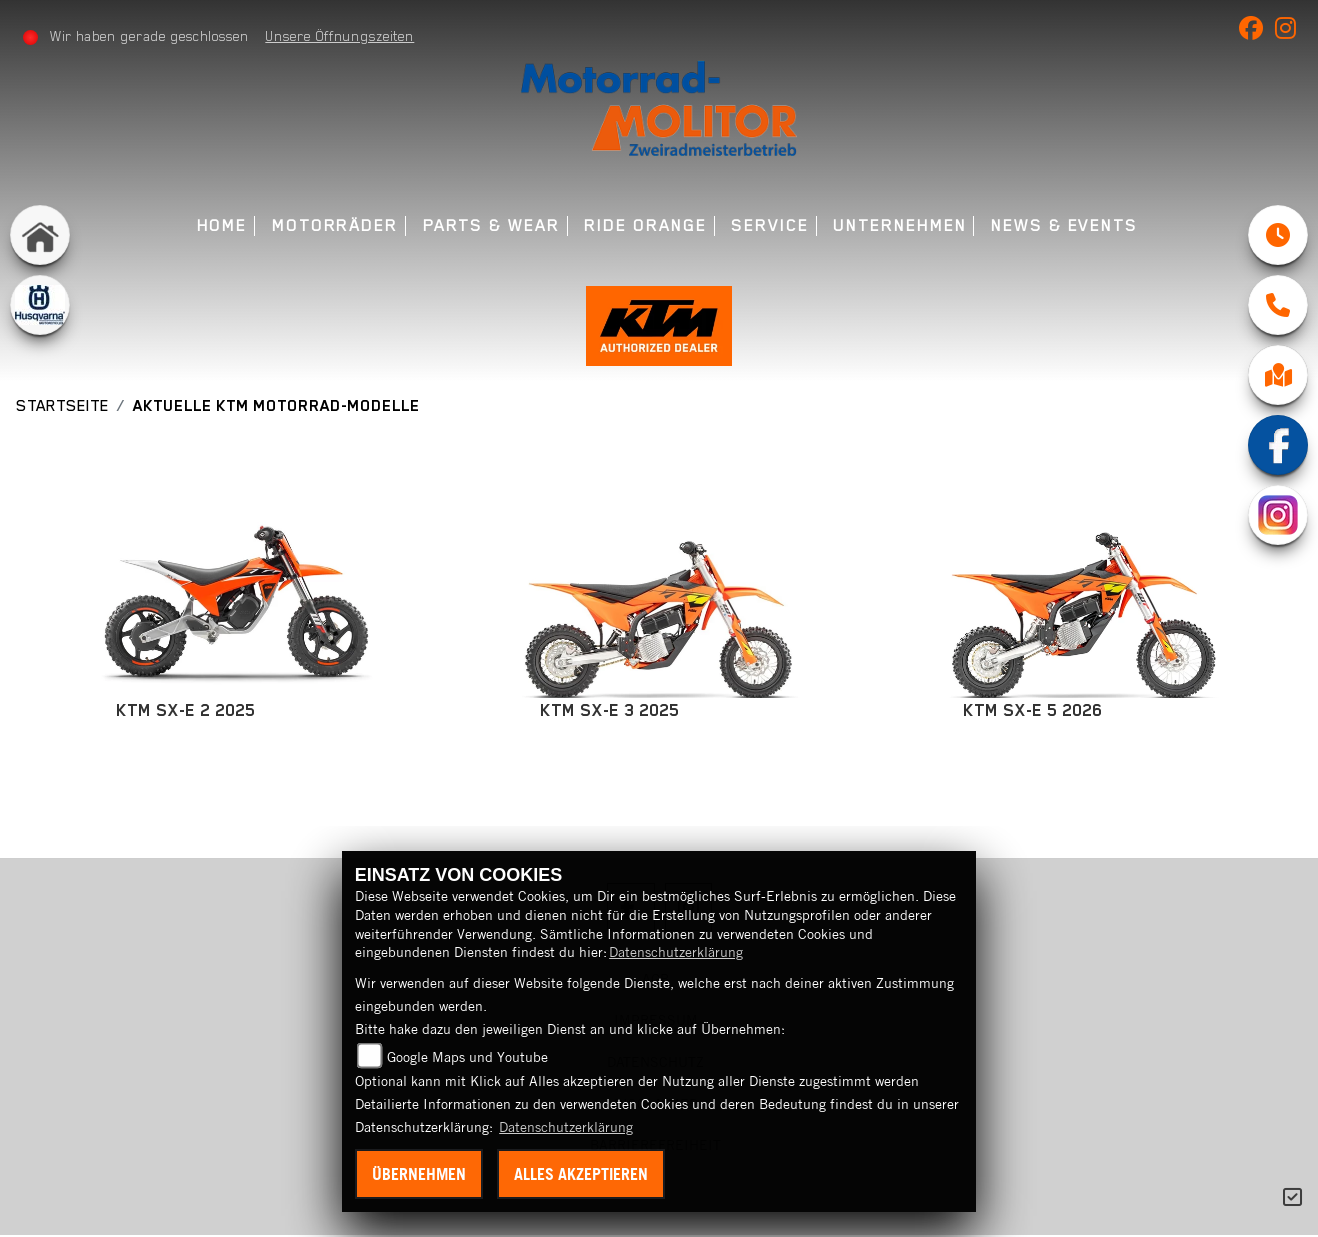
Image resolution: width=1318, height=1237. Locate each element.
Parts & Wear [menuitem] (491, 225)
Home (222, 225)
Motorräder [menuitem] (335, 225)
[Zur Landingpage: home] (40, 235)
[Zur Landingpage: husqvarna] (40, 305)
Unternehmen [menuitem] (899, 225)
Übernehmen (419, 1174)
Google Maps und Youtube (467, 1057)
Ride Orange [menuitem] (645, 225)
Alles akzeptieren (581, 1174)
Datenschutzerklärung (676, 952)
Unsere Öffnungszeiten (340, 36)
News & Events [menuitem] (1064, 225)
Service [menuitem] (769, 225)
